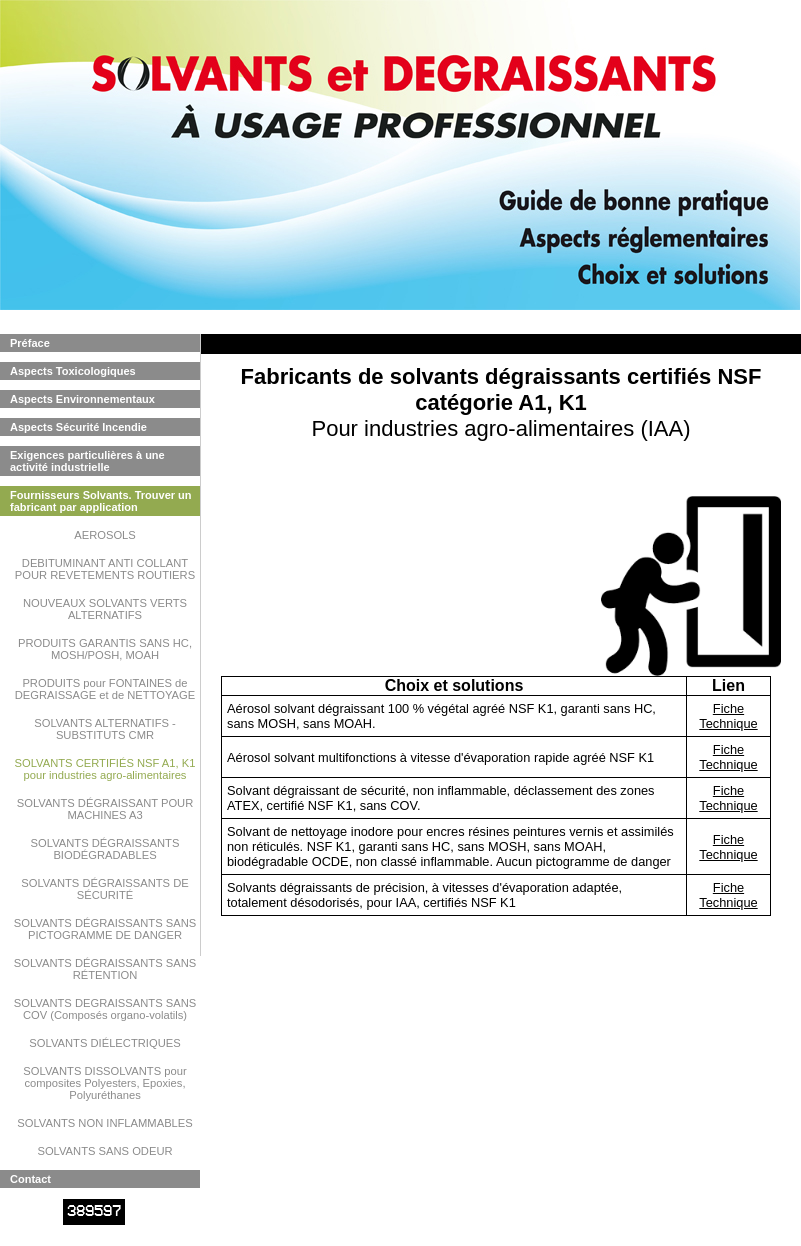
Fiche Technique (728, 716)
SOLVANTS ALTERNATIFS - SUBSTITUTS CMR (105, 729)
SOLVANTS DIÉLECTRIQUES (104, 1043)
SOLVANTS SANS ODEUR (104, 1151)
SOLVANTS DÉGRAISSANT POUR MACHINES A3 (105, 809)
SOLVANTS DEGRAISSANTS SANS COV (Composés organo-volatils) (105, 1009)
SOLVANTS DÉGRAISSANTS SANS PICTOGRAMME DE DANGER (105, 929)
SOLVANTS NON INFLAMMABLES (105, 1123)
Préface (30, 343)
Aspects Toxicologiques (73, 371)
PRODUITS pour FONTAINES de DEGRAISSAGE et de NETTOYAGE (105, 689)
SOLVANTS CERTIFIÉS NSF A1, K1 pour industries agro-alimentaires (105, 769)
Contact (30, 1179)
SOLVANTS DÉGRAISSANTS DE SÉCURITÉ (104, 889)
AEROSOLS (105, 535)
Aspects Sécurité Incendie (78, 427)
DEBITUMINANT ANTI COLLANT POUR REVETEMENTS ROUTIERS (105, 569)
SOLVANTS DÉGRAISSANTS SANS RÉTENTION (105, 969)
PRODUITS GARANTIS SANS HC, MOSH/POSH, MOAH (105, 649)
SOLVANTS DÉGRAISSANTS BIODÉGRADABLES (105, 849)
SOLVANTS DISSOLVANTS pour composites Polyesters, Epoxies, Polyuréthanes (104, 1083)
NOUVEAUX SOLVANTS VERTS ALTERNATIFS (105, 609)
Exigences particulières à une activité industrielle (87, 461)
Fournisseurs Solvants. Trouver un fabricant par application (101, 501)
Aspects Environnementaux (82, 399)
